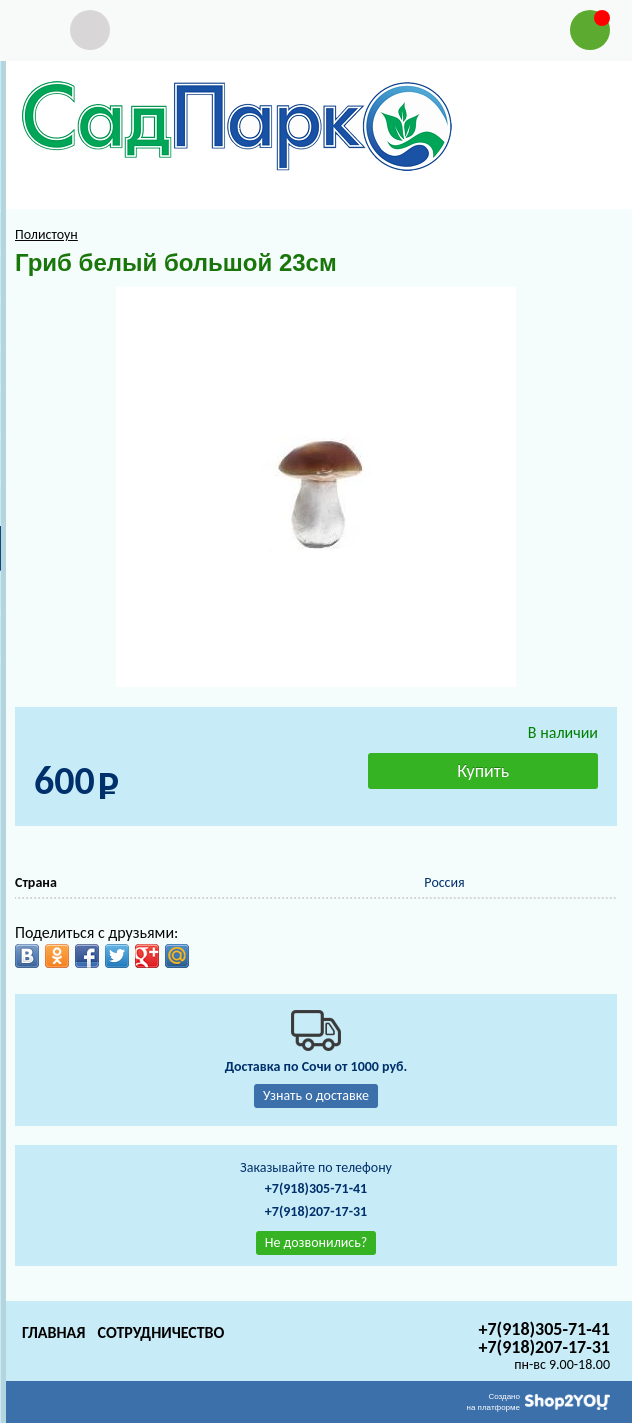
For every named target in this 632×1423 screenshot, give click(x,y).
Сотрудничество (160, 1332)
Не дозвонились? (316, 1242)
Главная (53, 1332)
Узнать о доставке (316, 1095)
